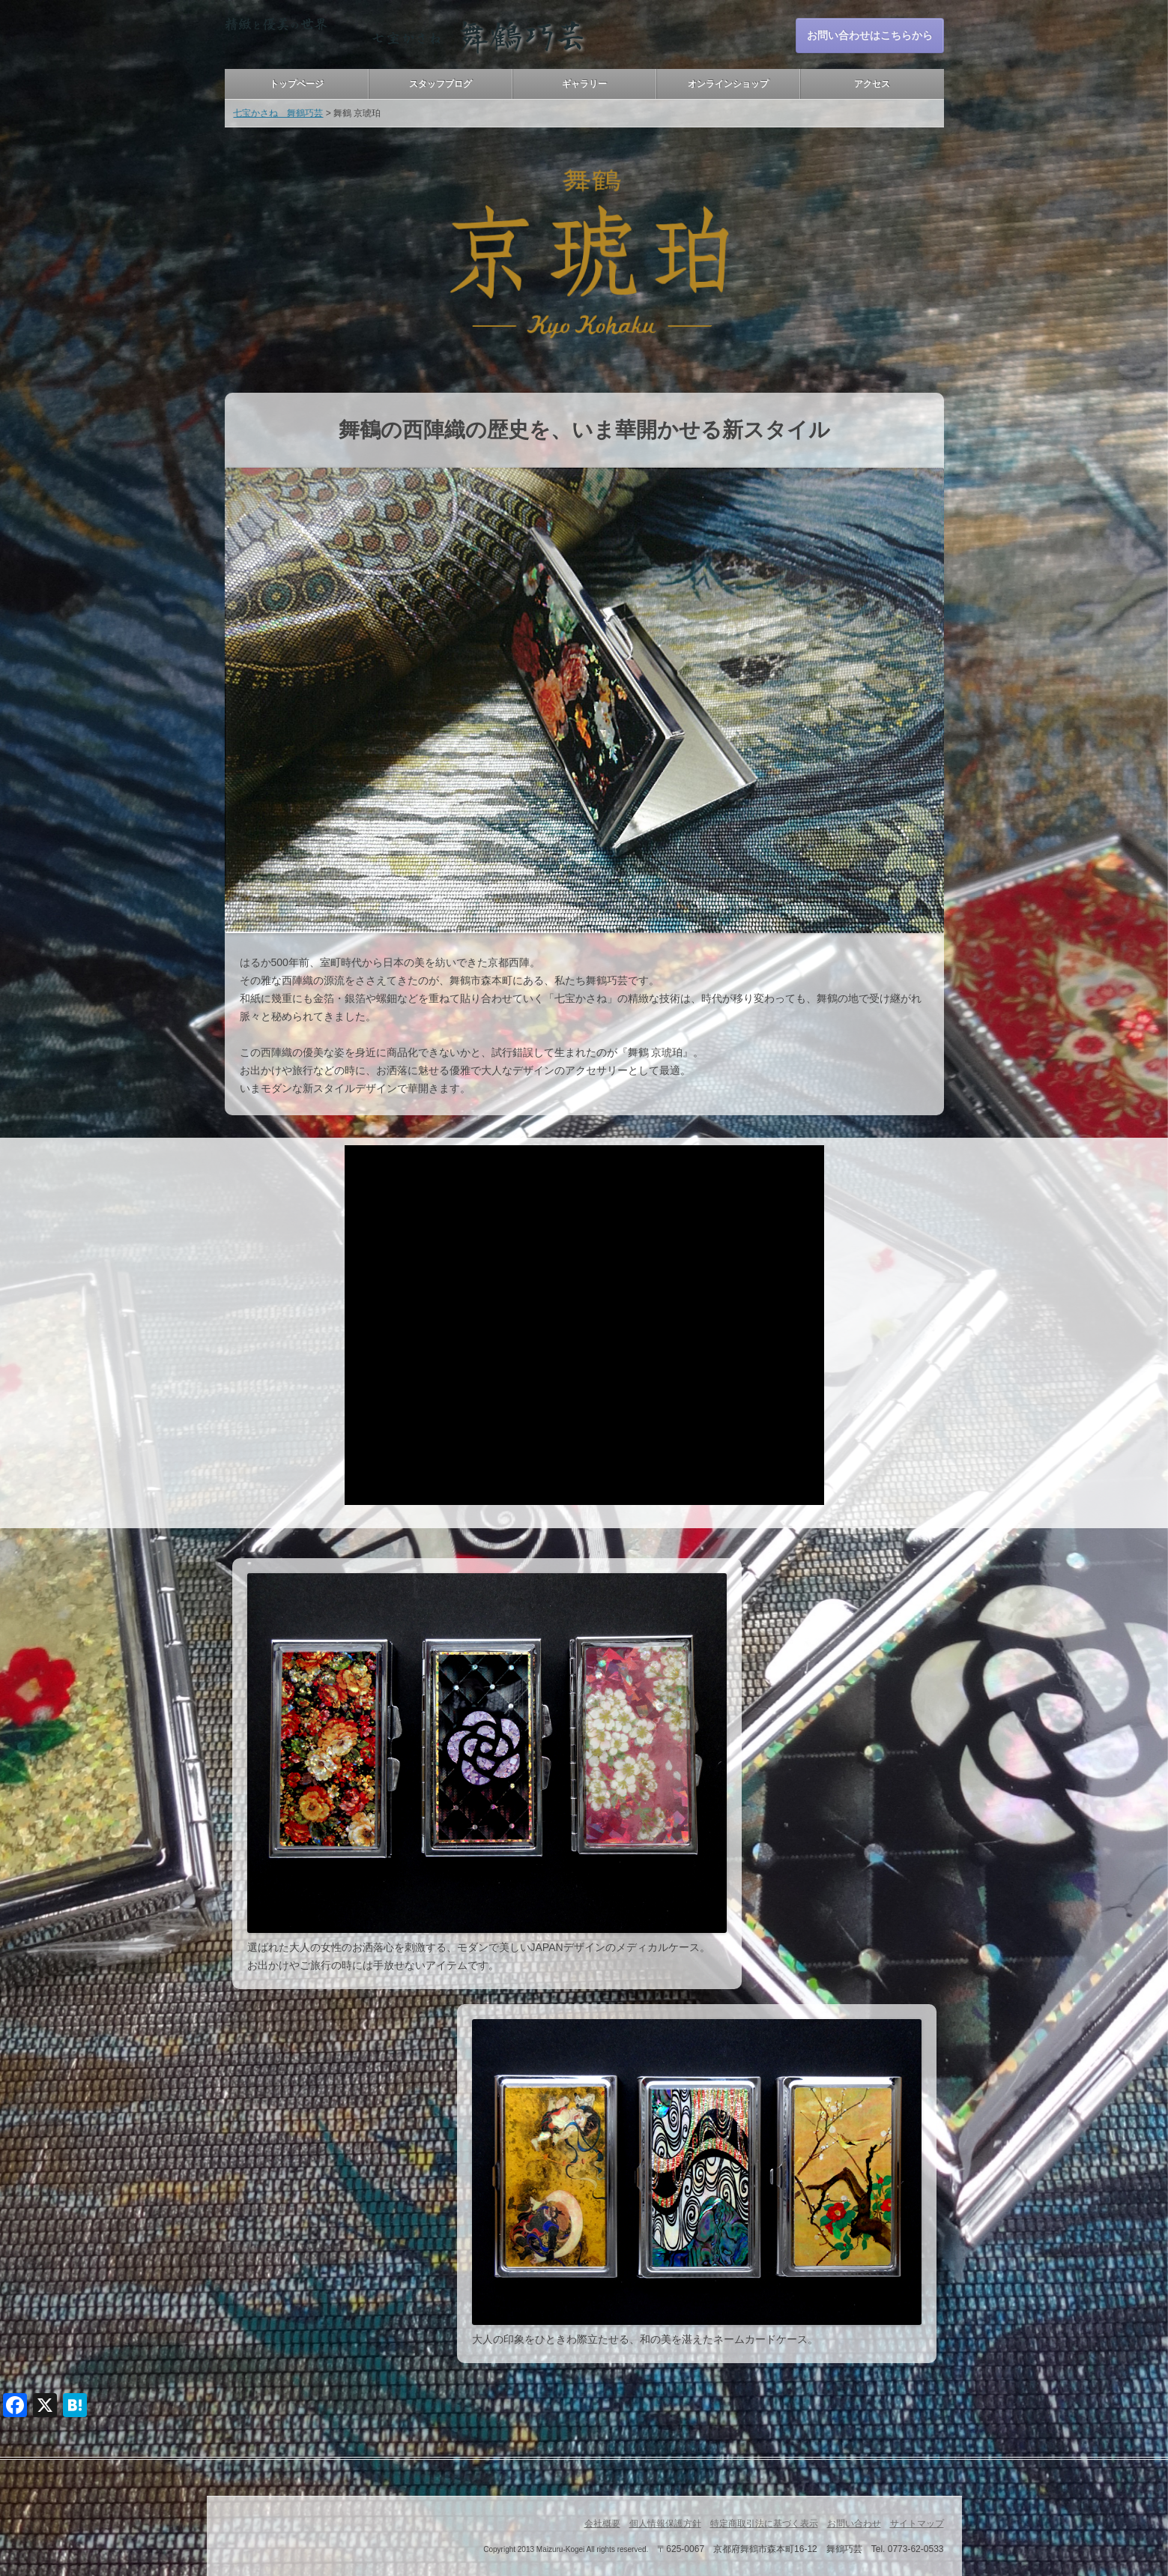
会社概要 (602, 2523)
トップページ (297, 83)
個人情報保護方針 (665, 2523)
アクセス (872, 83)
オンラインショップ (728, 83)
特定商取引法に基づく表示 (764, 2523)
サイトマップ (917, 2523)
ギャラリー (584, 83)
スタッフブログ (440, 83)
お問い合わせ (854, 2523)
